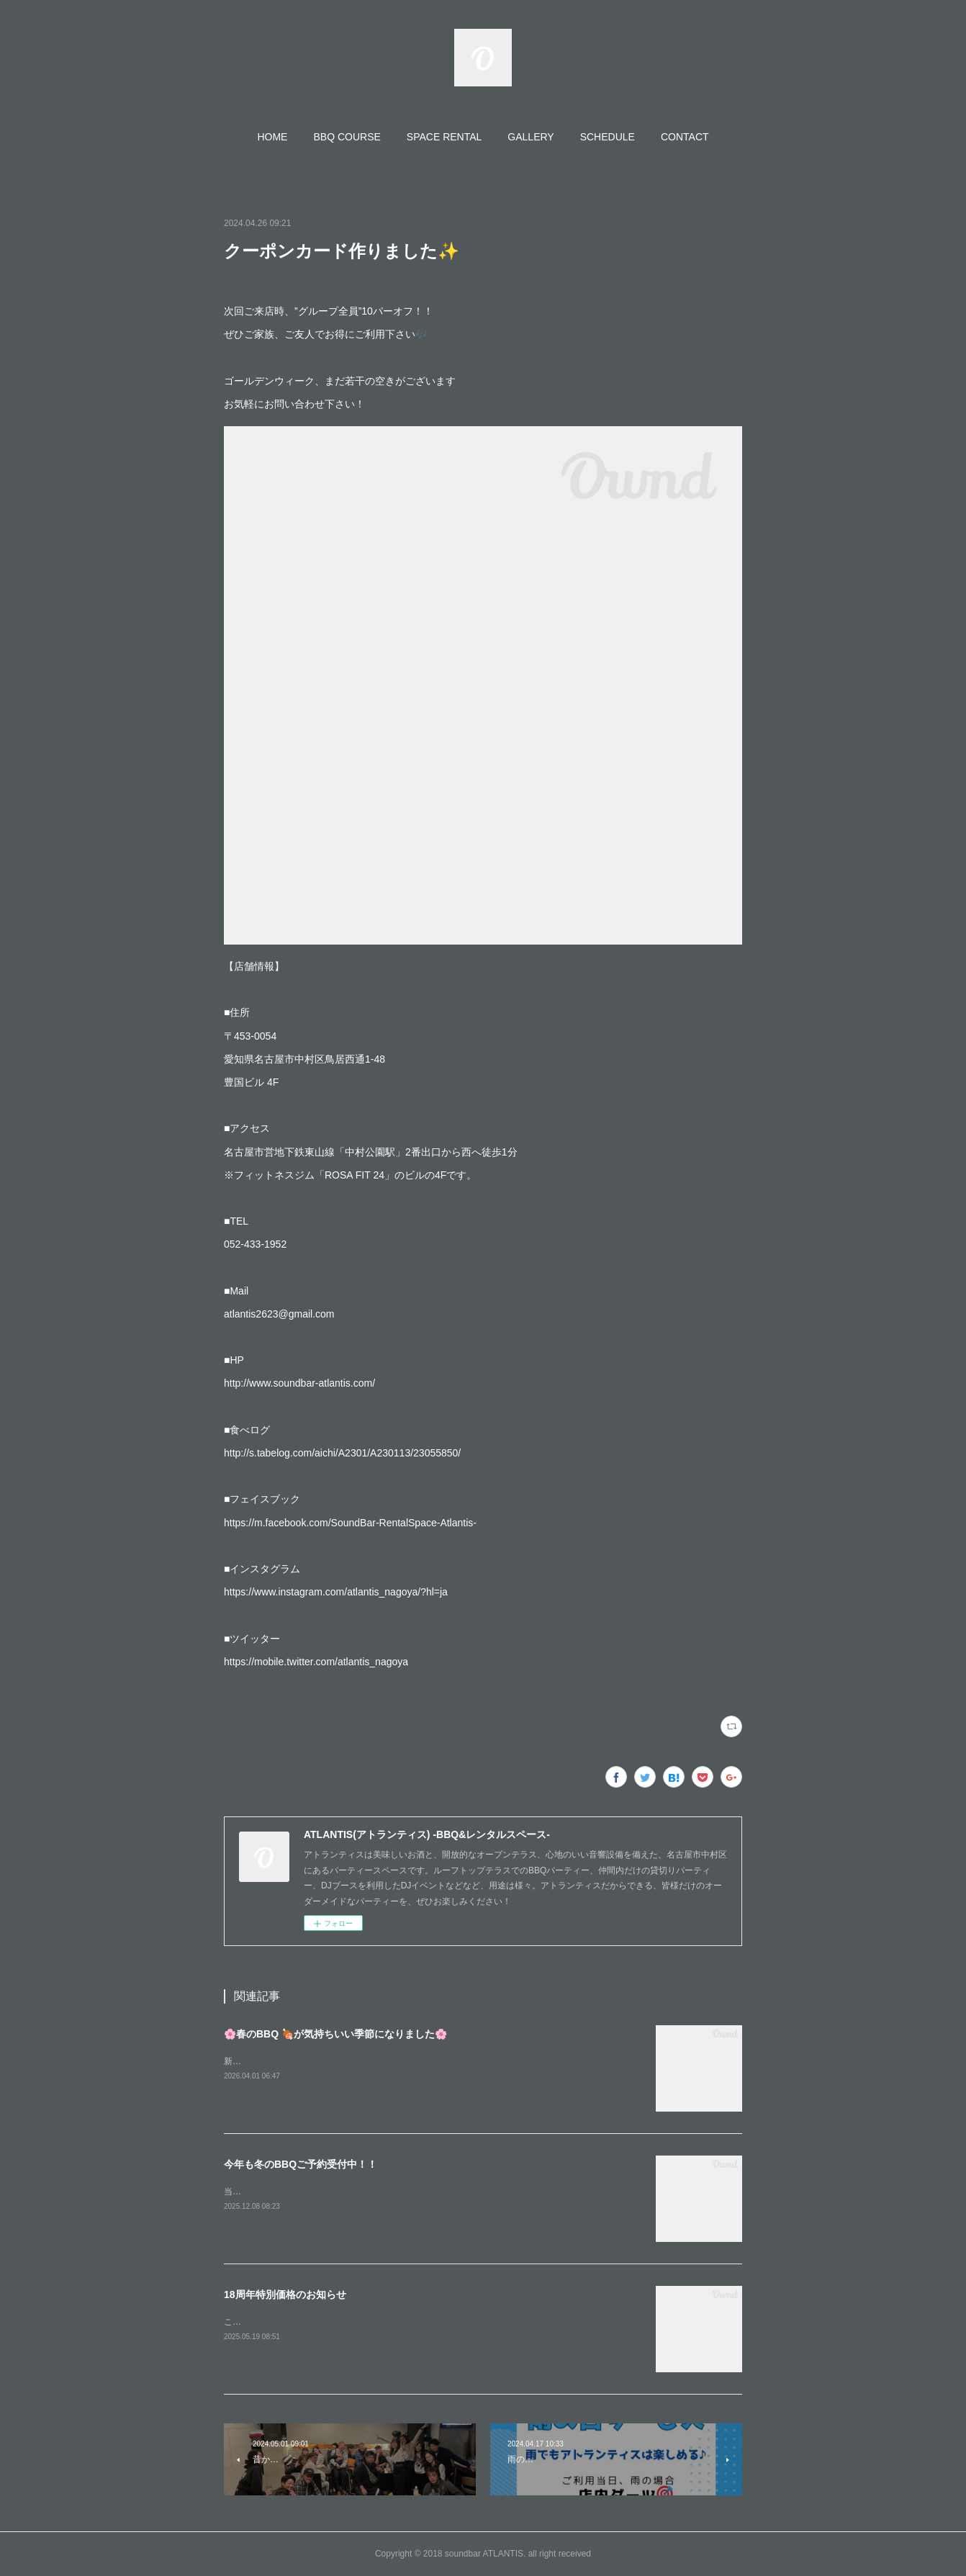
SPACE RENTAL (444, 137)
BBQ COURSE (346, 137)
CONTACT (685, 137)
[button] (272, 136)
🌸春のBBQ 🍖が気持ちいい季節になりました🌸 (335, 2034)
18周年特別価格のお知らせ (285, 2294)
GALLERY (530, 137)
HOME (272, 137)
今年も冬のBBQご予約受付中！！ (300, 2164)
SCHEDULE (607, 137)
